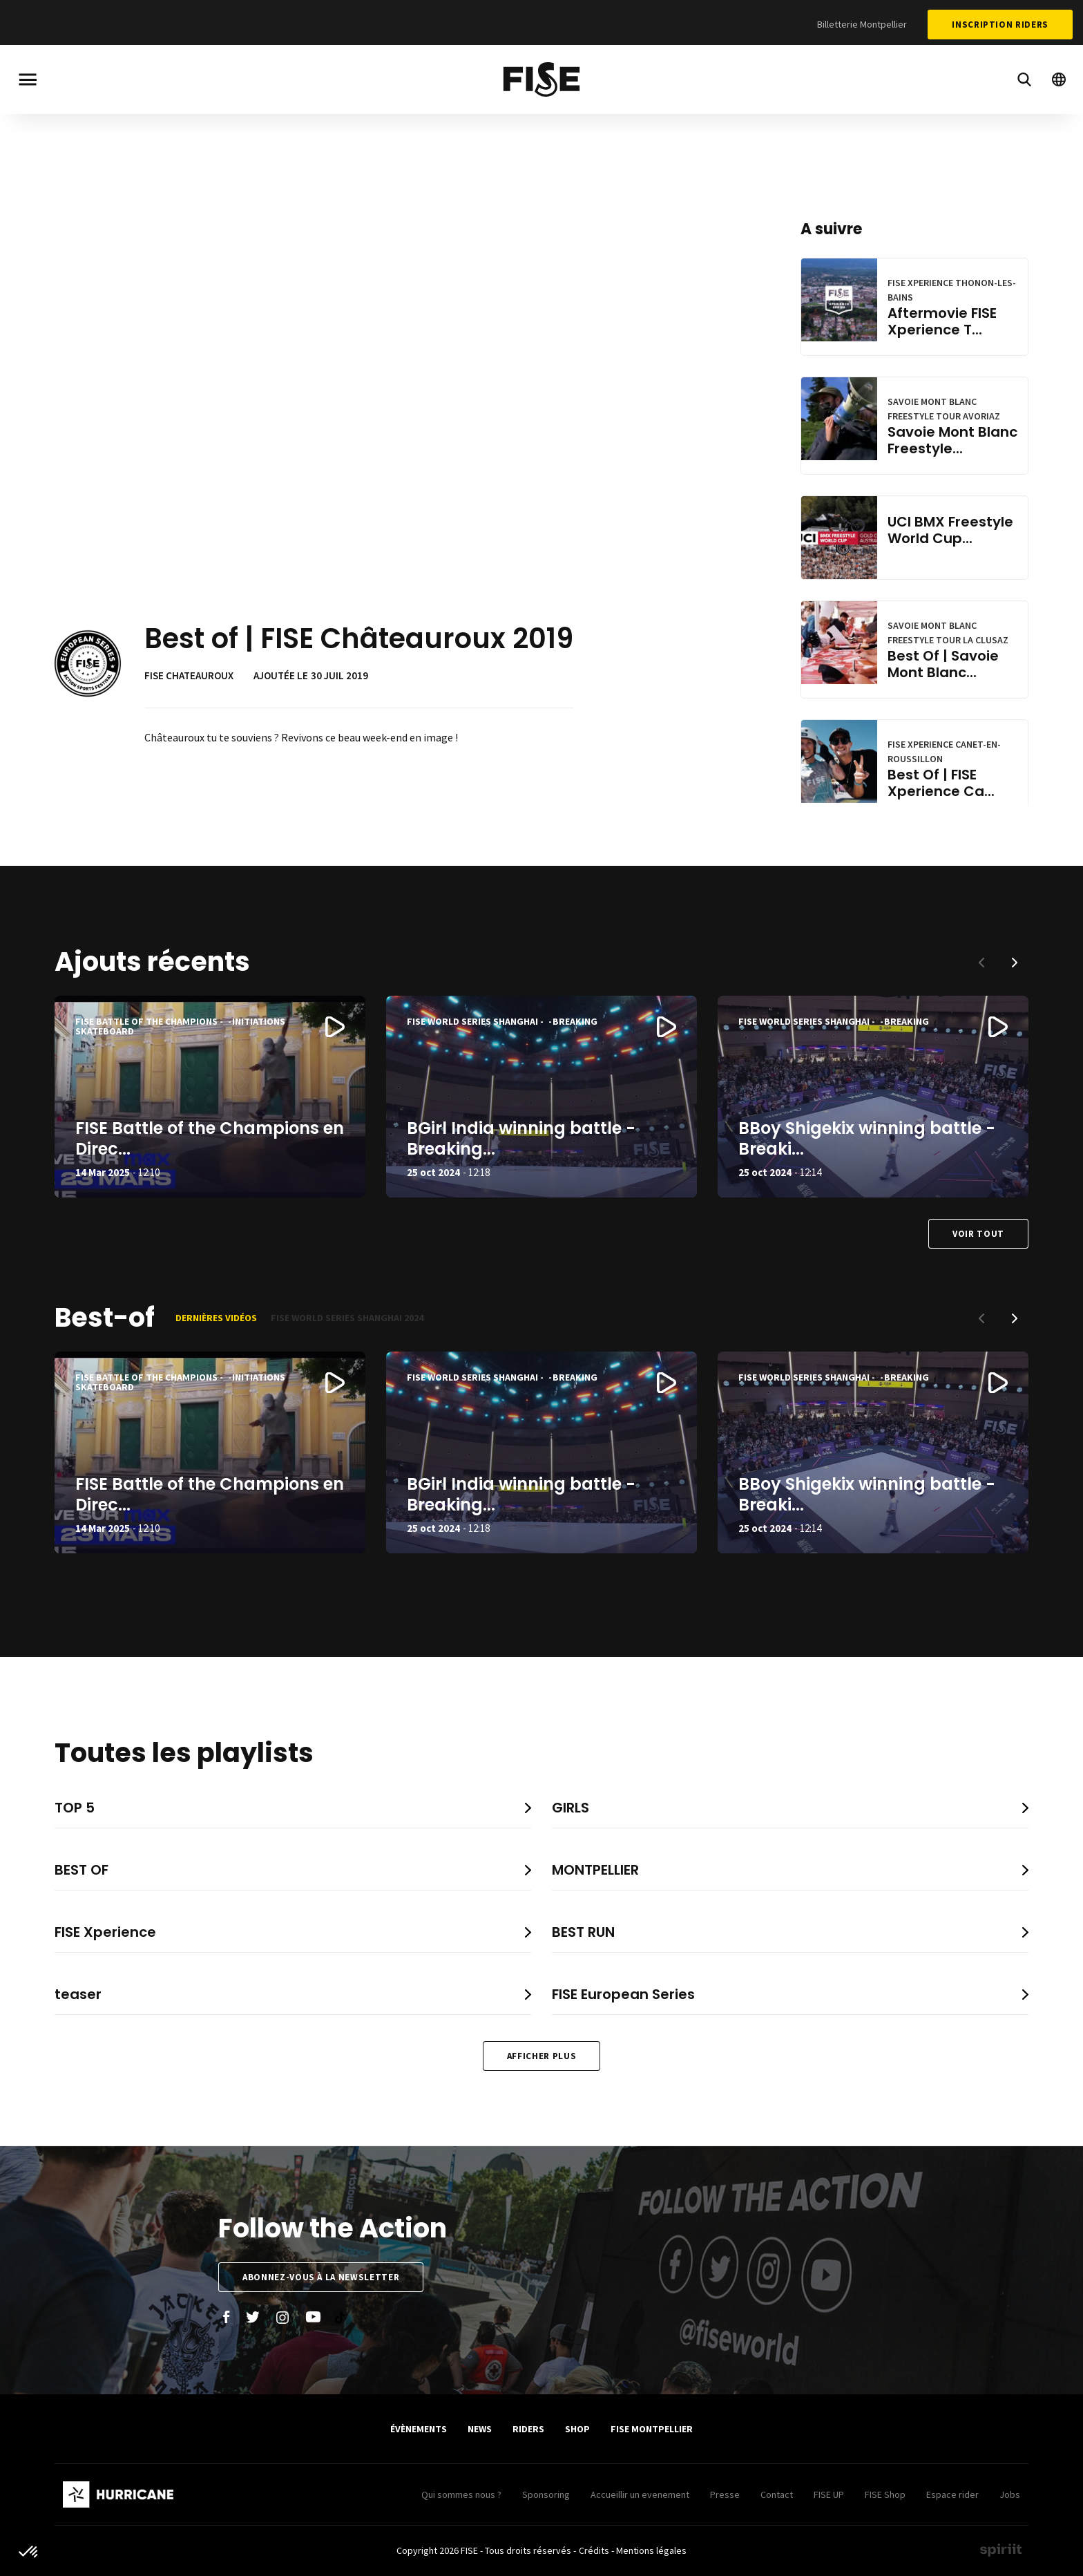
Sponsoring (546, 2494)
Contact (776, 2494)
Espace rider (952, 2494)
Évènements (418, 2429)
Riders (528, 2429)
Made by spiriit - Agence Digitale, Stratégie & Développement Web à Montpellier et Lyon (1001, 2550)
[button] (1014, 962)
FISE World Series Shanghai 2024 (347, 1317)
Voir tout (978, 1234)
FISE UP (829, 2494)
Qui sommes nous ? (461, 2494)
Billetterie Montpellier (862, 24)
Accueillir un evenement (640, 2494)
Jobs (1009, 2494)
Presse (725, 2494)
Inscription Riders (1000, 24)
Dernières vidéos (216, 1317)
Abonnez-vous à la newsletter (320, 2277)
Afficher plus (541, 2056)
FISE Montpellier (652, 2429)
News (480, 2429)
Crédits (594, 2550)
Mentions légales (651, 2550)
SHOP (577, 2429)
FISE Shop (885, 2494)
